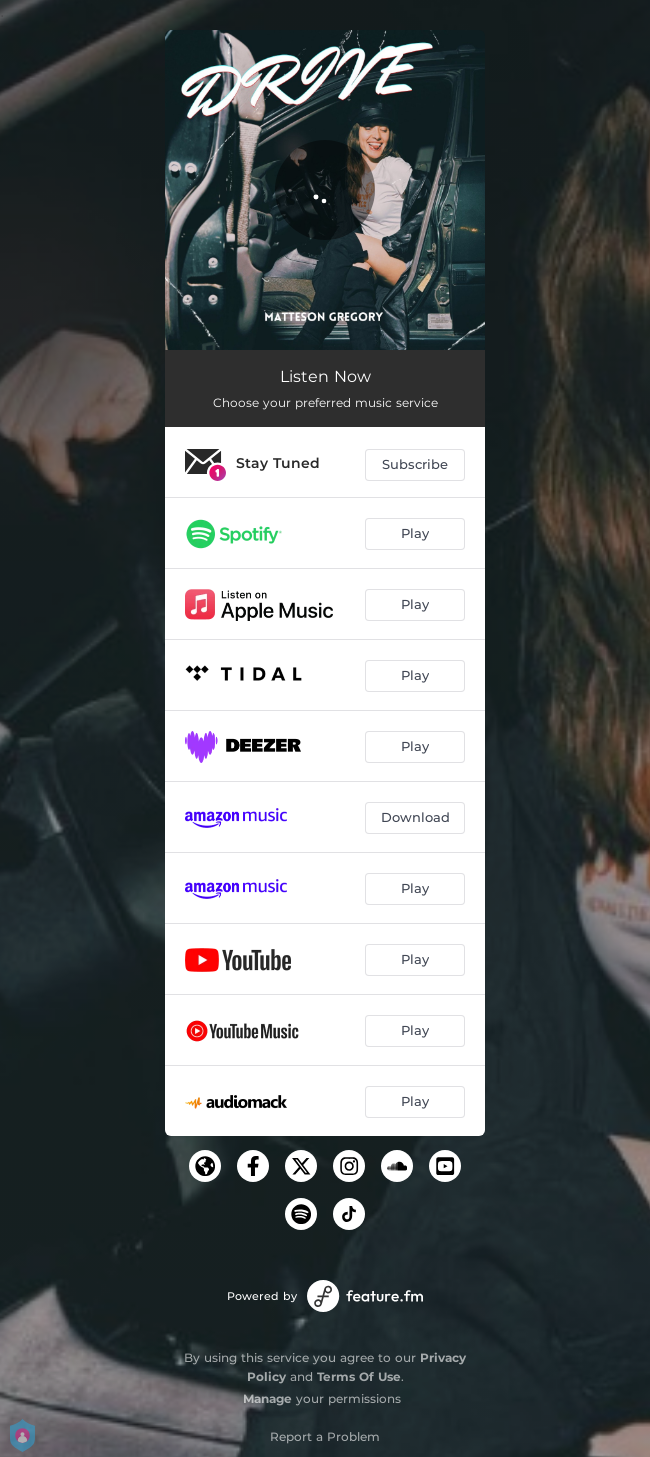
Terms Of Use (359, 1376)
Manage (267, 1398)
